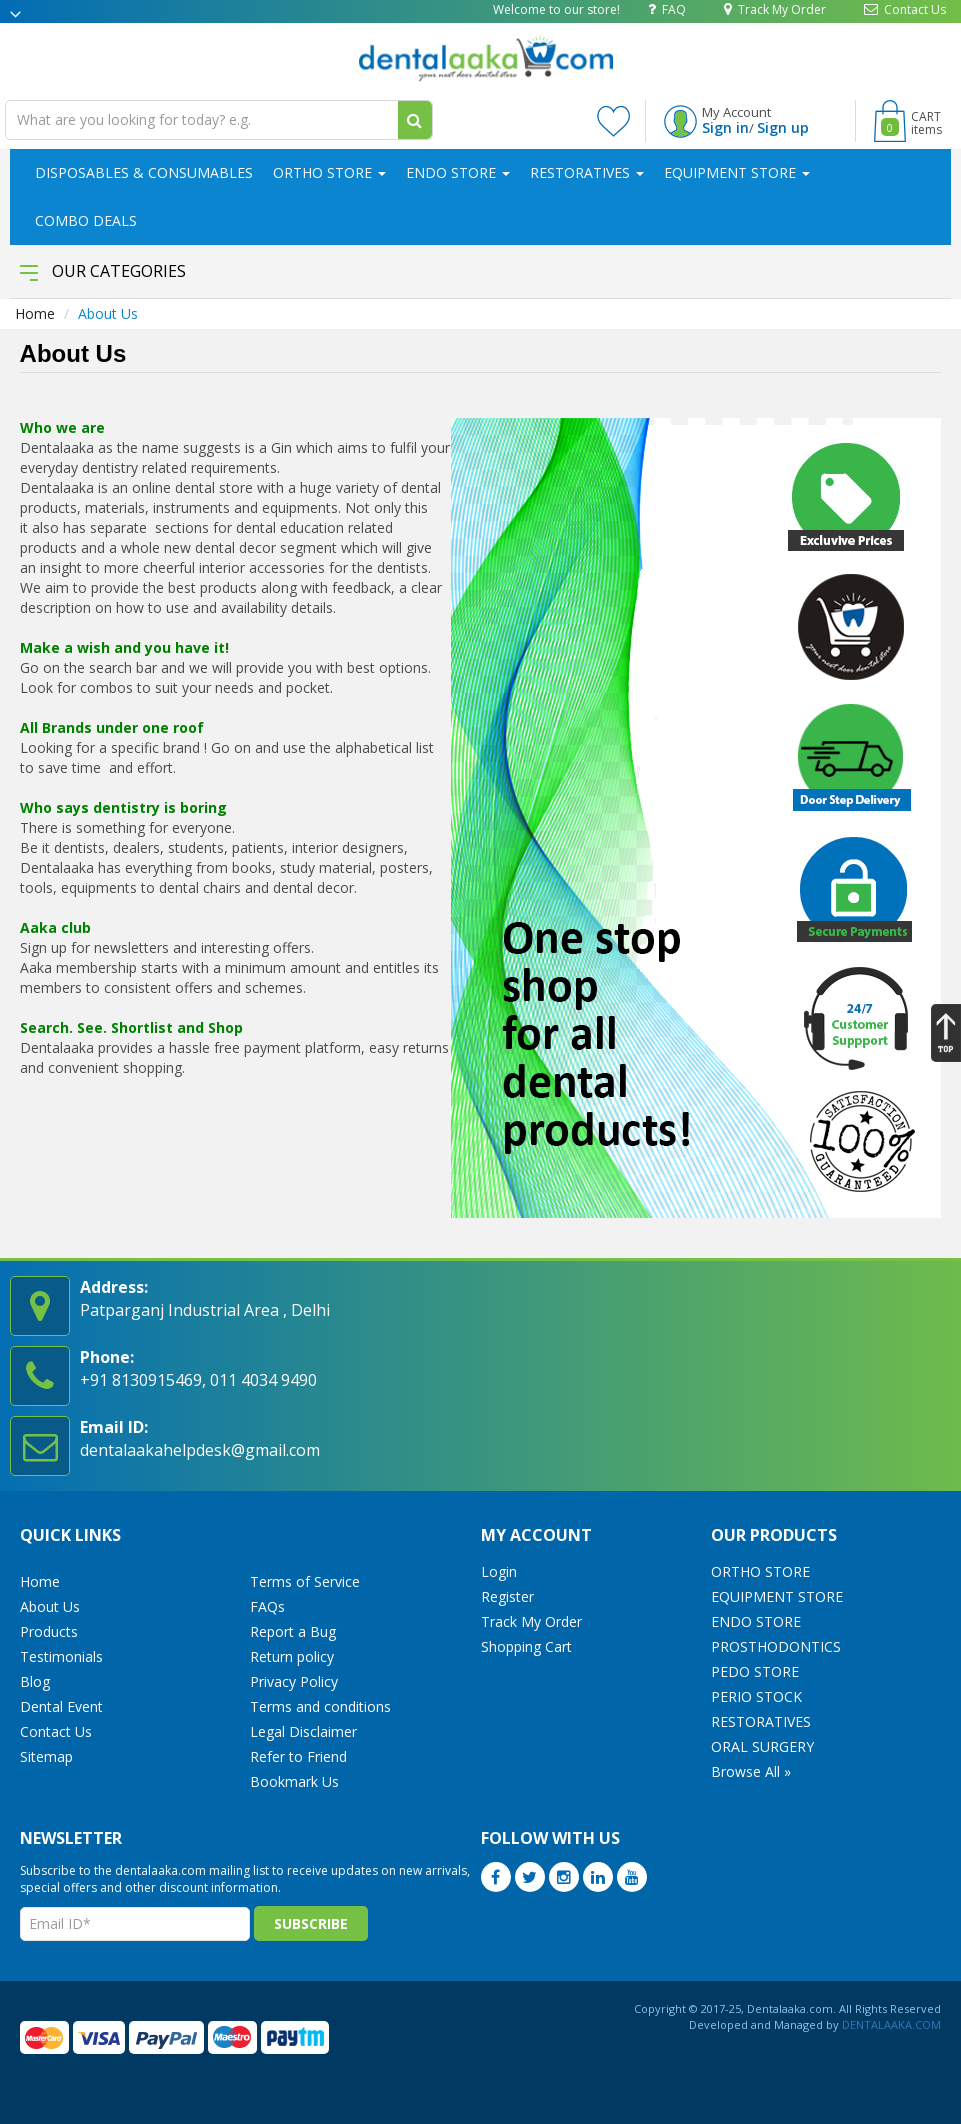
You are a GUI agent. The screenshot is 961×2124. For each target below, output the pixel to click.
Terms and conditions (320, 1706)
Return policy (292, 1656)
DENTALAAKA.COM (890, 2024)
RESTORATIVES (587, 172)
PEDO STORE (755, 1671)
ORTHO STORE (329, 172)
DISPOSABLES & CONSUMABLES (144, 172)
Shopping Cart (526, 1646)
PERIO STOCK (756, 1696)
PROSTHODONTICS (776, 1646)
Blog (35, 1681)
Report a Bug (293, 1631)
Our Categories (103, 271)
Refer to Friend (298, 1756)
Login (499, 1571)
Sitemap (46, 1756)
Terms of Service (305, 1581)
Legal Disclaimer (303, 1731)
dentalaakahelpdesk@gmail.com (200, 1450)
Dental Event (61, 1706)
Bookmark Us (294, 1781)
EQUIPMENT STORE (737, 172)
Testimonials (61, 1656)
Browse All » (751, 1771)
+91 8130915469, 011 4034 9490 (198, 1380)
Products (49, 1631)
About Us (50, 1606)
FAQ (667, 9)
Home (35, 313)
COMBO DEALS (86, 220)
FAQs (267, 1606)
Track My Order (775, 9)
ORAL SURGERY (762, 1746)
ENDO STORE (458, 172)
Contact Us (905, 9)
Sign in (725, 127)
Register (507, 1596)
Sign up (783, 127)
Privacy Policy (294, 1681)
